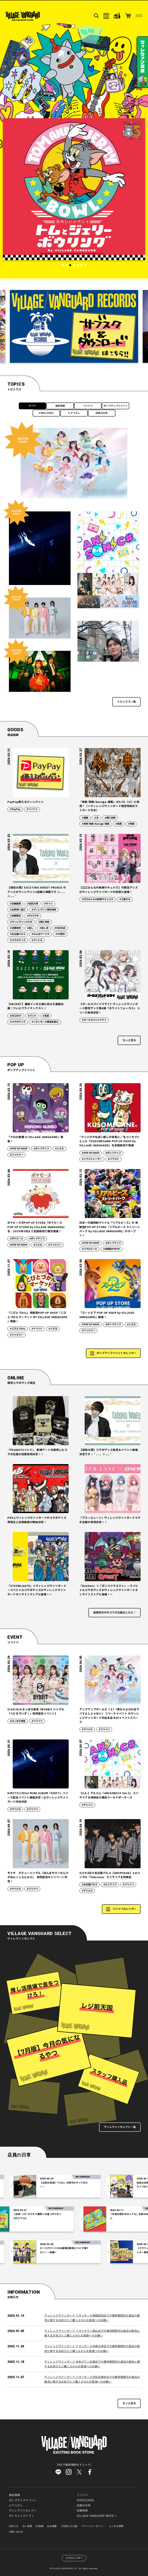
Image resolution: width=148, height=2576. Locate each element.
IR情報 (39, 2526)
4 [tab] (74, 265)
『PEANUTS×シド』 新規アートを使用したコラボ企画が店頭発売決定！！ (37, 1452)
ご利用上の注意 (69, 2526)
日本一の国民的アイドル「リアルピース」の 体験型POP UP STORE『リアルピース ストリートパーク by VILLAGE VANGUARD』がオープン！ (109, 1229)
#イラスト (113, 1159)
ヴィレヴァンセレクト (23, 2511)
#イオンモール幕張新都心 (44, 1022)
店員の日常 (102, 413)
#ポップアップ (41, 1148)
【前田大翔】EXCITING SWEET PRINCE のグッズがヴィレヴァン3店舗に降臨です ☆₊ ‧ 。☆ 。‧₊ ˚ (36, 892)
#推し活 (43, 928)
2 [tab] (66, 265)
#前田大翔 (32, 903)
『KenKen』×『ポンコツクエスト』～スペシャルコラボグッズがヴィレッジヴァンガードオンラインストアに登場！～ (108, 1590)
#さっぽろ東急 (17, 1721)
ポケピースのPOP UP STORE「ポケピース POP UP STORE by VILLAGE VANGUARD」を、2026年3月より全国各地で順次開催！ (36, 1227)
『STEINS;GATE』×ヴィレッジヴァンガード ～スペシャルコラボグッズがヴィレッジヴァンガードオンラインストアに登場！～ (36, 1590)
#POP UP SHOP (18, 1148)
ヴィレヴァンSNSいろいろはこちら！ (67, 3)
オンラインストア (20, 2516)
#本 (96, 818)
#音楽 (46, 1016)
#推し (30, 928)
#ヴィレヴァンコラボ (21, 922)
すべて (32, 406)
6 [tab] (82, 265)
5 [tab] (78, 265)
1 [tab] (63, 265)
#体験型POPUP (111, 1249)
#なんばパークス (40, 934)
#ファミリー (16, 1155)
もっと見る (129, 1040)
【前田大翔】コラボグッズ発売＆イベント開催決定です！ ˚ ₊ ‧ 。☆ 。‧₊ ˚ (108, 1452)
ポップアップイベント (116, 406)
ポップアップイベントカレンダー (116, 1353)
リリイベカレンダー (124, 1909)
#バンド (32, 1016)
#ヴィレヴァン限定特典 (43, 909)
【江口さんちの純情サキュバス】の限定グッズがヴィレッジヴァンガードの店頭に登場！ (108, 890)
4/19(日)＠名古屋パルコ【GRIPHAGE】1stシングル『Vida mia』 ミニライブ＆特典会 (109, 1875)
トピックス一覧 (126, 702)
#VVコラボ (33, 915)
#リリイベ (37, 1721)
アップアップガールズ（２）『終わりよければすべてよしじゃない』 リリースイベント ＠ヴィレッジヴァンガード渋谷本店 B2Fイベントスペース (109, 1715)
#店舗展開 (15, 903)
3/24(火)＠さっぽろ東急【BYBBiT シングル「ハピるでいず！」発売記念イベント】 (35, 1711)
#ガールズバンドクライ (94, 1020)
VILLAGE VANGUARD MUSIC (96, 2516)
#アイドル (36, 940)
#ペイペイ (32, 809)
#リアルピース (89, 1249)
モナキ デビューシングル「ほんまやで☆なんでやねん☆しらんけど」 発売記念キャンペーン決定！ (37, 1877)
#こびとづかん (17, 1328)
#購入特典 (110, 818)
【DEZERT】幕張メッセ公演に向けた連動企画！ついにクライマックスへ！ (35, 1006)
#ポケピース (16, 1238)
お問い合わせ (16, 2532)
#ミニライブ (110, 1884)
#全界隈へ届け (17, 909)
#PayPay (15, 809)
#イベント (37, 1328)
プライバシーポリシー (93, 2526)
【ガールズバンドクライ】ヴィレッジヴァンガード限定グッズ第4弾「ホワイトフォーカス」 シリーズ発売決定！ (109, 1008)
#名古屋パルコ (17, 934)
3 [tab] (70, 265)
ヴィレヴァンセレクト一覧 (120, 2127)
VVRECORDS (46, 413)
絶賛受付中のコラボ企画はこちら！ (114, 1613)
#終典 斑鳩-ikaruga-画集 (95, 824)
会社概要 (52, 2526)
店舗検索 (82, 2511)
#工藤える (124, 899)
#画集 (118, 824)
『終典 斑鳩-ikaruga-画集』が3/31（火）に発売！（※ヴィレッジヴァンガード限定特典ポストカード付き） (109, 806)
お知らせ (14, 2526)
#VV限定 (60, 934)
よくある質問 (116, 2526)
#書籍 (85, 818)
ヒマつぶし (74, 413)
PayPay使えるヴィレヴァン (25, 802)
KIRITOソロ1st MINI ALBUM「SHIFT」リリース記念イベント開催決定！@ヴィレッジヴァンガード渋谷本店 (37, 1797)
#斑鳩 (131, 824)
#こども (59, 1148)
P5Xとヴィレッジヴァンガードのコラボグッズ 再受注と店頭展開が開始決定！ (36, 1520)
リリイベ (88, 406)
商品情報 (60, 406)
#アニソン (87, 1805)
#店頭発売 (15, 928)
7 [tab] (85, 265)
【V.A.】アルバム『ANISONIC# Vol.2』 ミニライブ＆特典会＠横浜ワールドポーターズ (109, 1795)
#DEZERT (16, 1016)
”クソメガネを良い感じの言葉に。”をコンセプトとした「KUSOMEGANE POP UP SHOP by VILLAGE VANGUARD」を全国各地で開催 (109, 1141)
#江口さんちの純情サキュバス (97, 899)
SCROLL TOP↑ (74, 2558)
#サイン (48, 903)
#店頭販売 (15, 915)
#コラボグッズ (17, 940)
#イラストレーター (92, 1159)
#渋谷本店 (59, 928)
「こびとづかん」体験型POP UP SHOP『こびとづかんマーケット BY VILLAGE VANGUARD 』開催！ (37, 1317)
